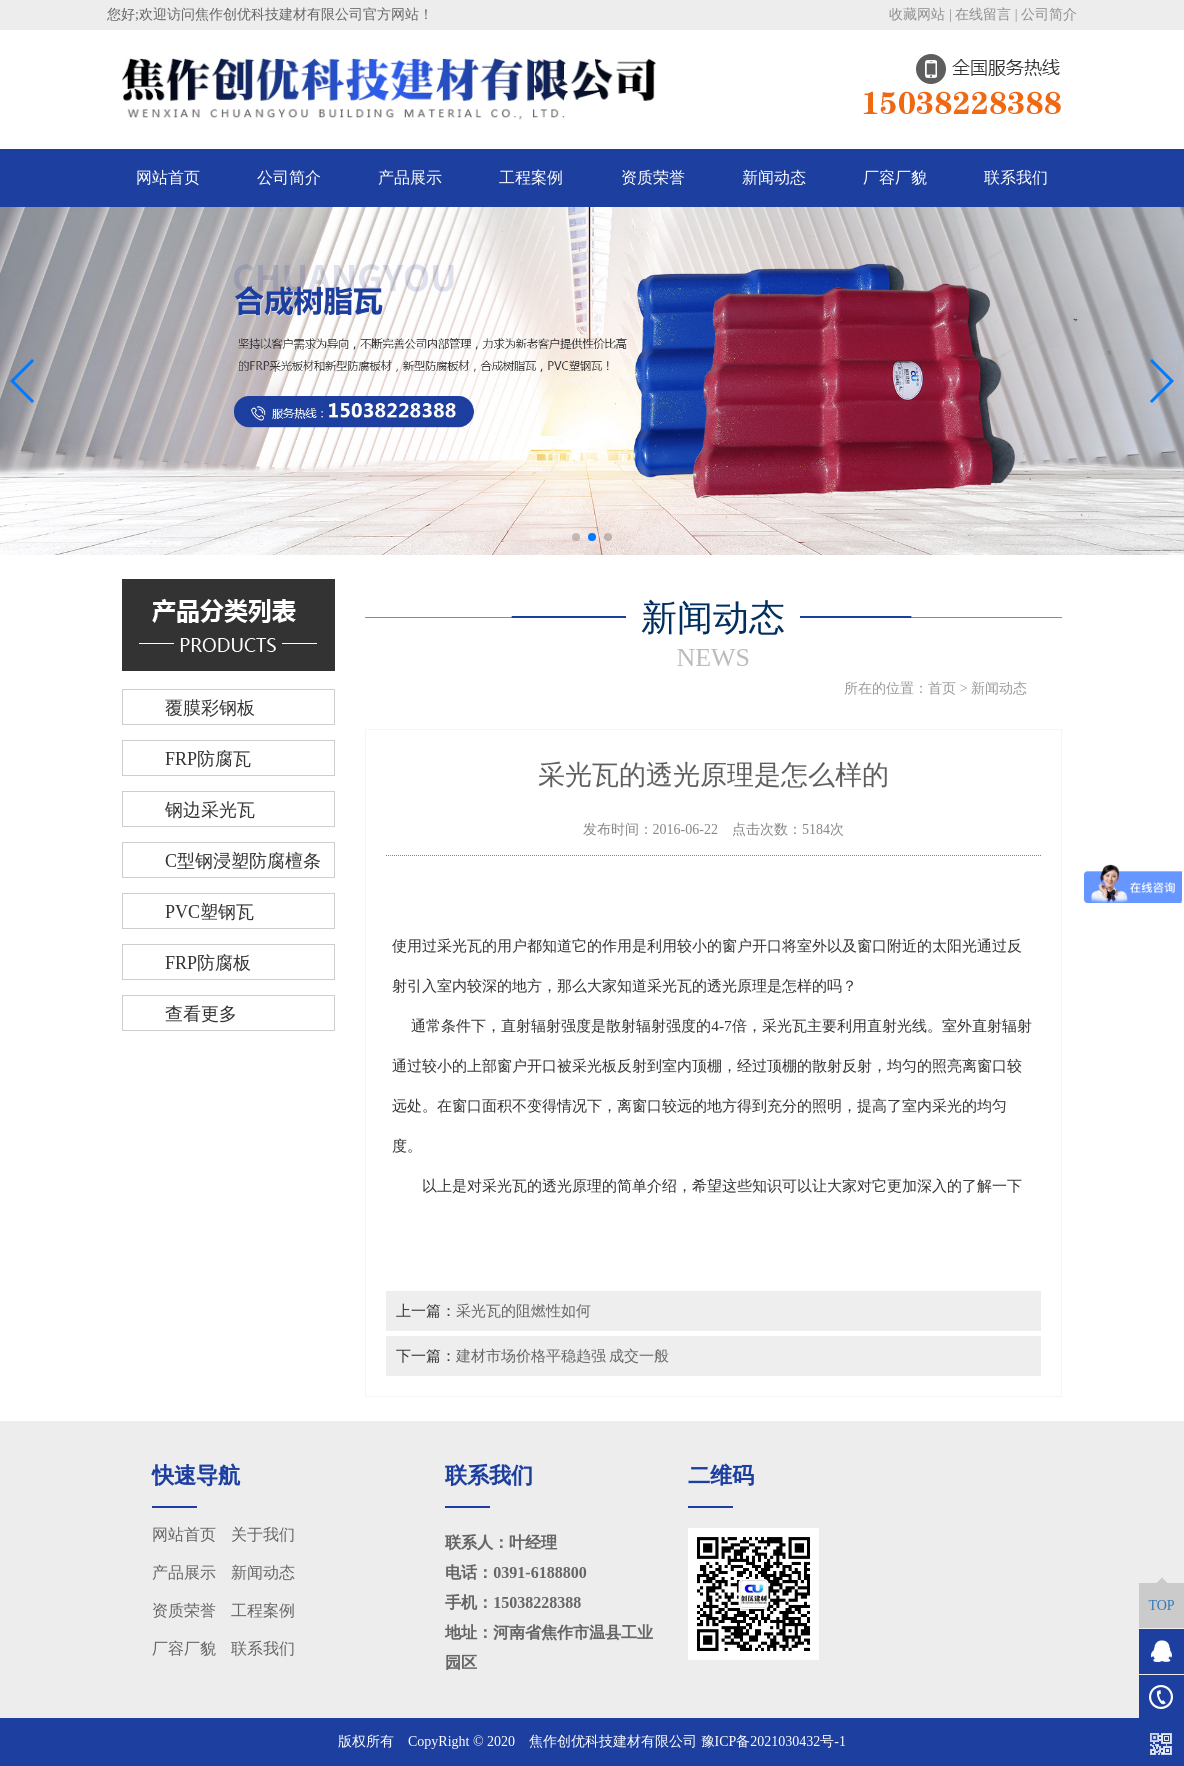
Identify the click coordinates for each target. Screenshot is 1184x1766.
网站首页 (168, 177)
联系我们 (1016, 177)
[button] (576, 537)
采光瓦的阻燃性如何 (523, 1310)
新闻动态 (774, 177)
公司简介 (1049, 14)
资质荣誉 (653, 177)
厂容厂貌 (895, 177)
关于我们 (263, 1534)
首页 (942, 688)
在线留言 (983, 14)
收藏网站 (917, 14)
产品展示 (410, 177)
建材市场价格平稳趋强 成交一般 (563, 1355)
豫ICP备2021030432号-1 (773, 1741)
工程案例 (531, 177)
